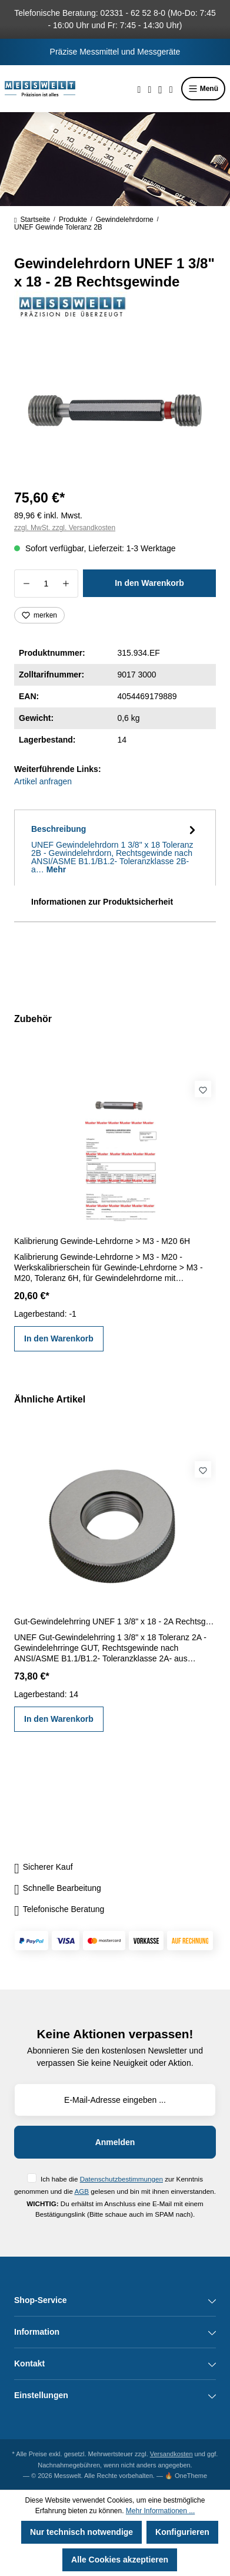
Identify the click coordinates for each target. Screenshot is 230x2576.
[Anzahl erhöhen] (66, 583)
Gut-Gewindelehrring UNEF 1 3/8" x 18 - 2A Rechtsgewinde (115, 1621)
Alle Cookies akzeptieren (119, 2559)
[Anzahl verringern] (26, 583)
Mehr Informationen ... (160, 2511)
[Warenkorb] (171, 88)
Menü (203, 88)
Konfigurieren (182, 2532)
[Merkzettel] (149, 88)
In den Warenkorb (149, 583)
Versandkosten (171, 2453)
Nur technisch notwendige (81, 2532)
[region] (115, 411)
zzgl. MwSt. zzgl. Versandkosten (64, 528)
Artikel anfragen (43, 781)
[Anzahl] (46, 583)
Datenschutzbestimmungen (121, 2179)
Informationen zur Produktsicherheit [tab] (102, 901)
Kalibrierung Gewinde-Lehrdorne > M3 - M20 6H (102, 1241)
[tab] (115, 848)
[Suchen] (139, 88)
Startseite (32, 219)
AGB (81, 2191)
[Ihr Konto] (160, 88)
